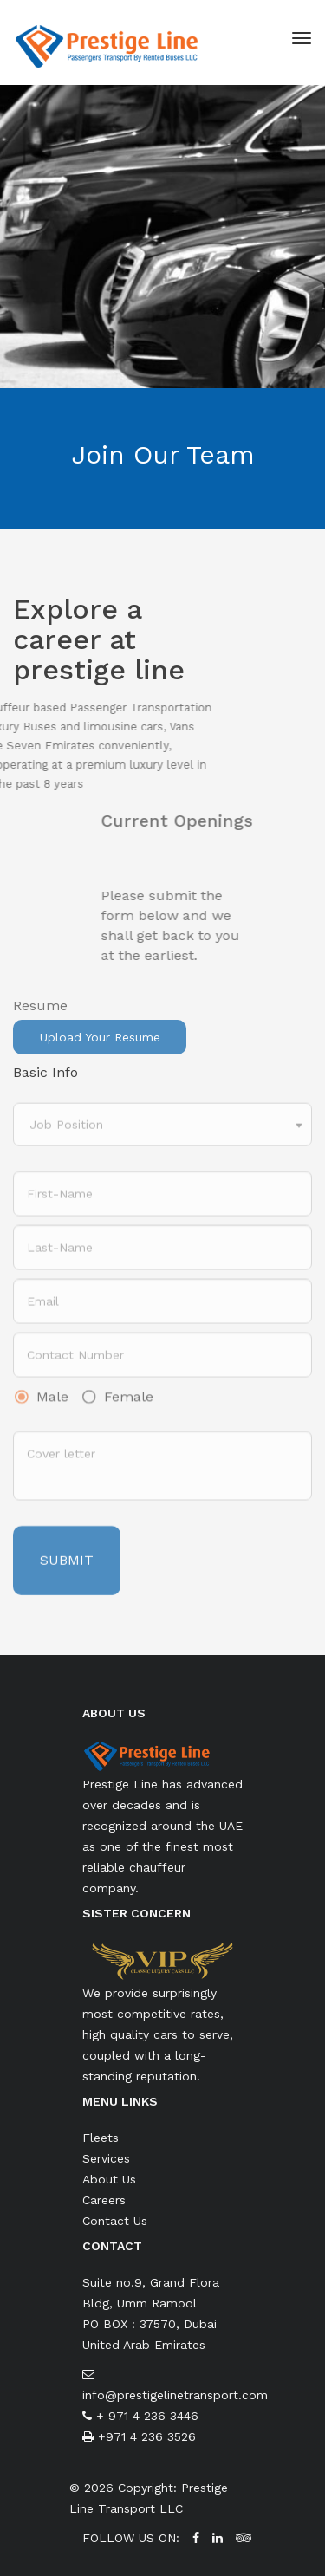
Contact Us (114, 2221)
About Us (109, 2179)
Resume (40, 1020)
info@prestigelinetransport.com (175, 2395)
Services (106, 2158)
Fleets (100, 2138)
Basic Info (45, 1072)
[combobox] (162, 1138)
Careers (104, 2200)
